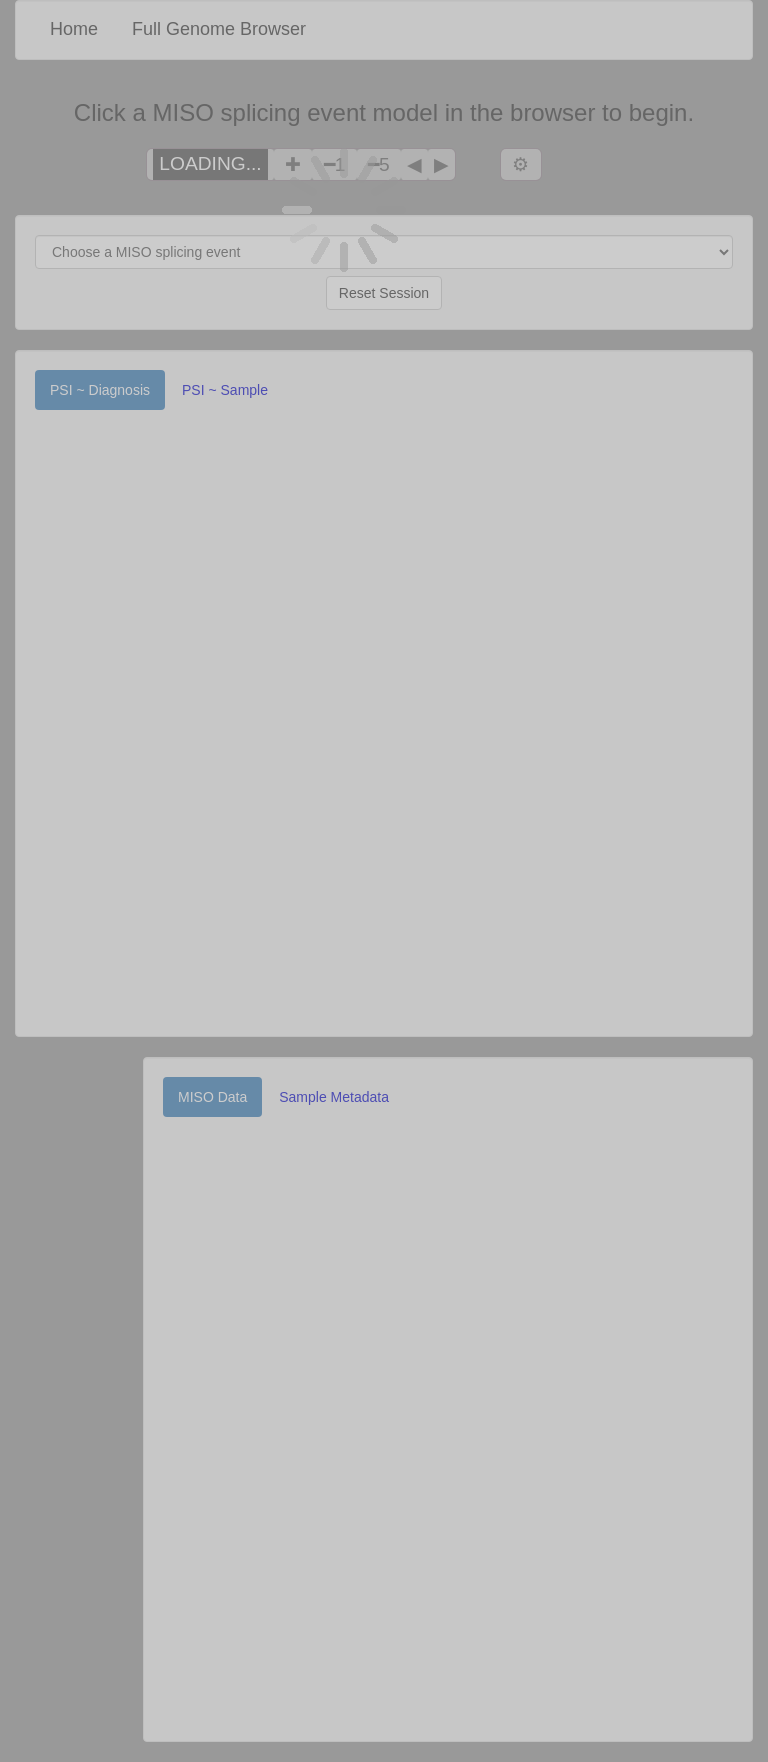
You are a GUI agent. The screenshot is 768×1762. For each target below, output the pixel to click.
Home (74, 29)
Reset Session (384, 293)
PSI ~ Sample (225, 390)
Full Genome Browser (219, 29)
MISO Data (212, 1097)
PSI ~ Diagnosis (100, 390)
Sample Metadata (334, 1097)
